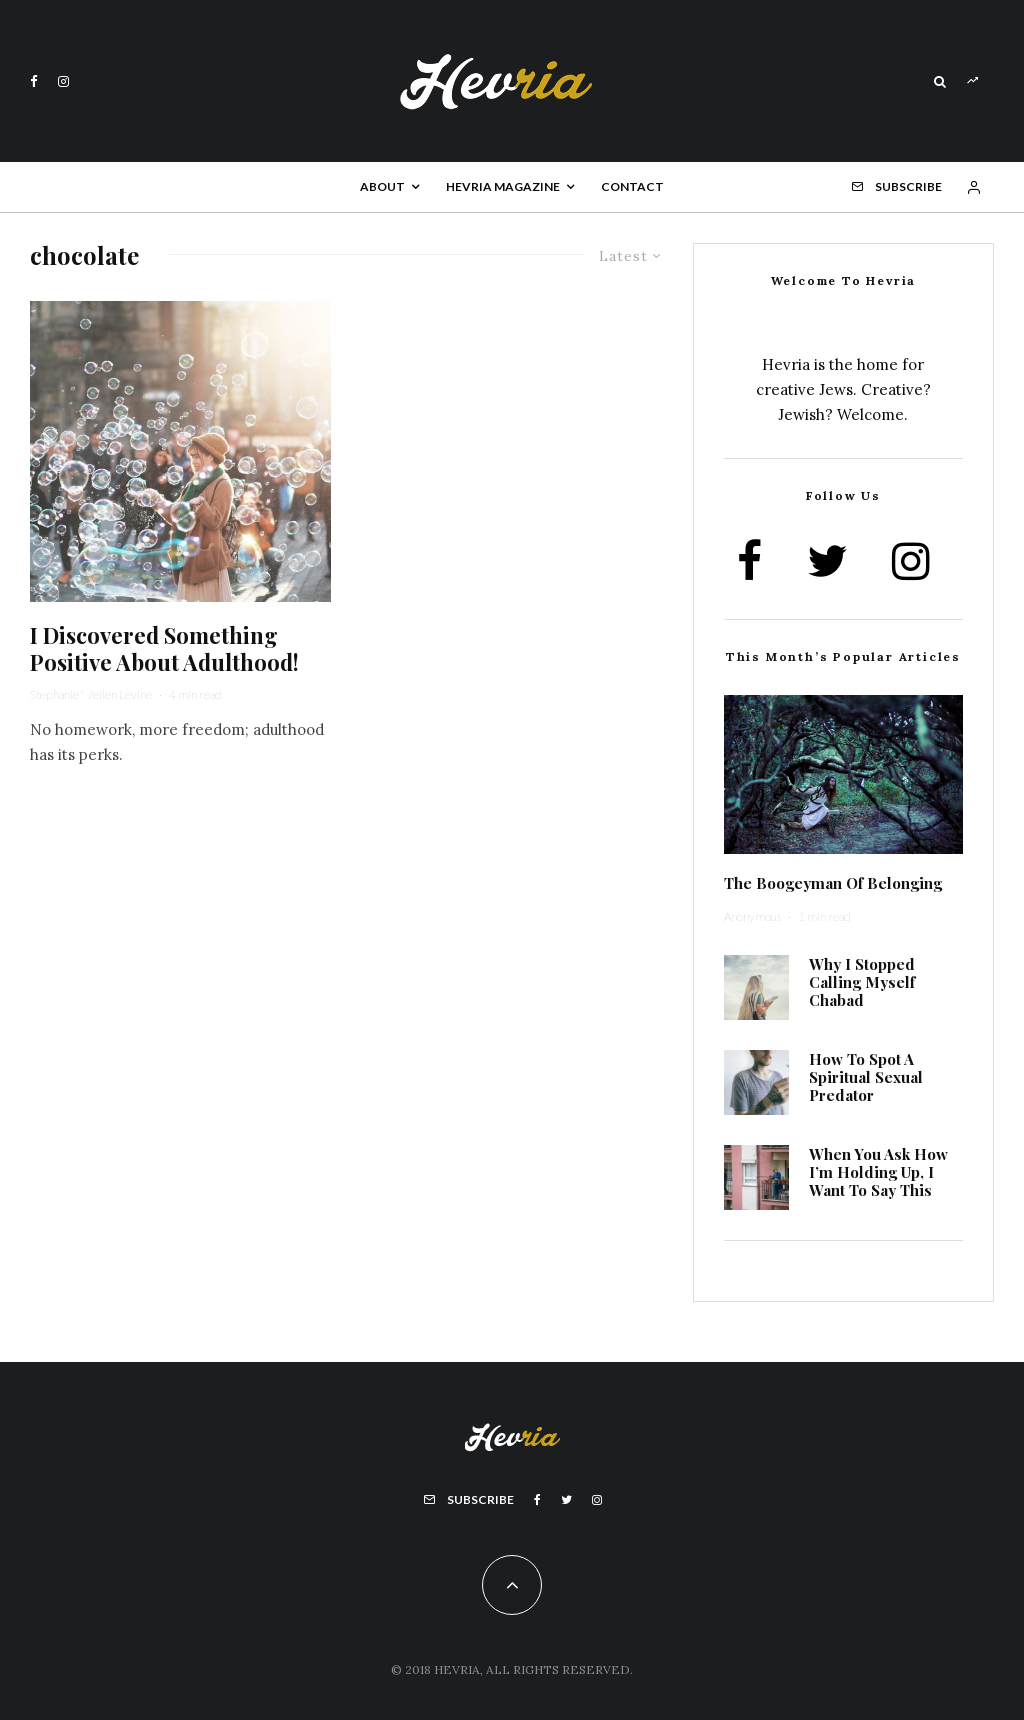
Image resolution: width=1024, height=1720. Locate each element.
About (382, 186)
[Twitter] (566, 1500)
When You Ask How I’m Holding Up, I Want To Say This (878, 1172)
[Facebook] (34, 81)
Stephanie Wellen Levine (91, 694)
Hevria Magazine (503, 186)
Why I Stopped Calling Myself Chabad (862, 982)
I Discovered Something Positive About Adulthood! (164, 648)
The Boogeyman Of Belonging (833, 883)
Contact (632, 186)
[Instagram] (63, 81)
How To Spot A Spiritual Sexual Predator (866, 1077)
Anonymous (752, 916)
